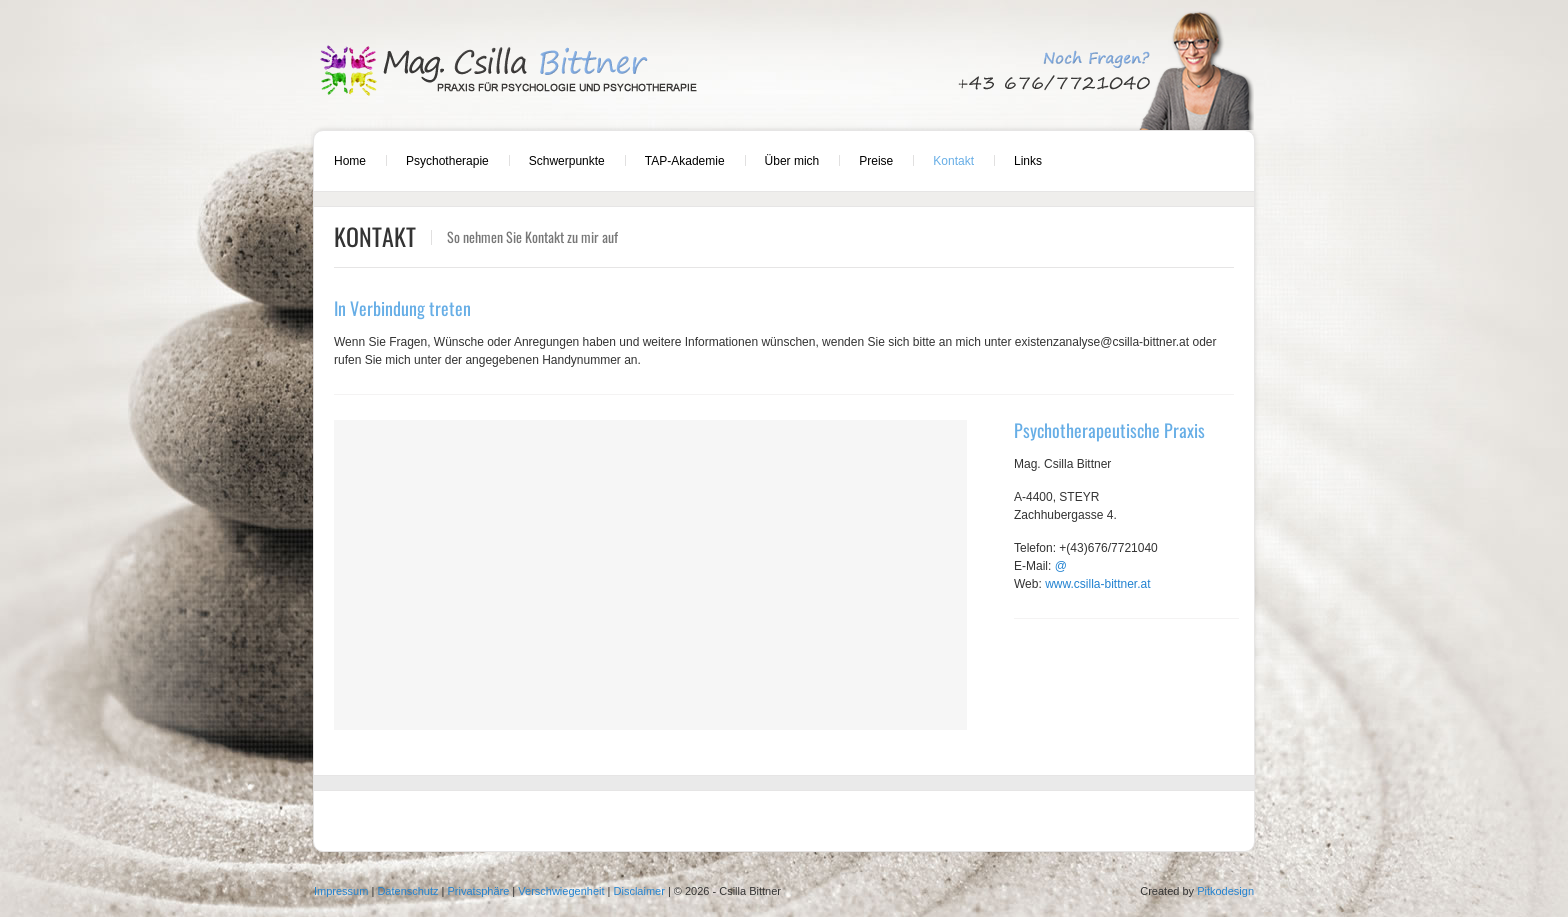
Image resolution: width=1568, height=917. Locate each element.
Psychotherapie (447, 161)
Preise (876, 161)
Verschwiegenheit (561, 891)
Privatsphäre (479, 891)
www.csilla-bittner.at (1097, 584)
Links (1028, 161)
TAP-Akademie (685, 161)
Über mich (792, 161)
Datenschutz (407, 891)
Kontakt (953, 161)
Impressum (341, 891)
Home (350, 161)
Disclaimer (639, 891)
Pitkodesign (1225, 891)
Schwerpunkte (567, 161)
